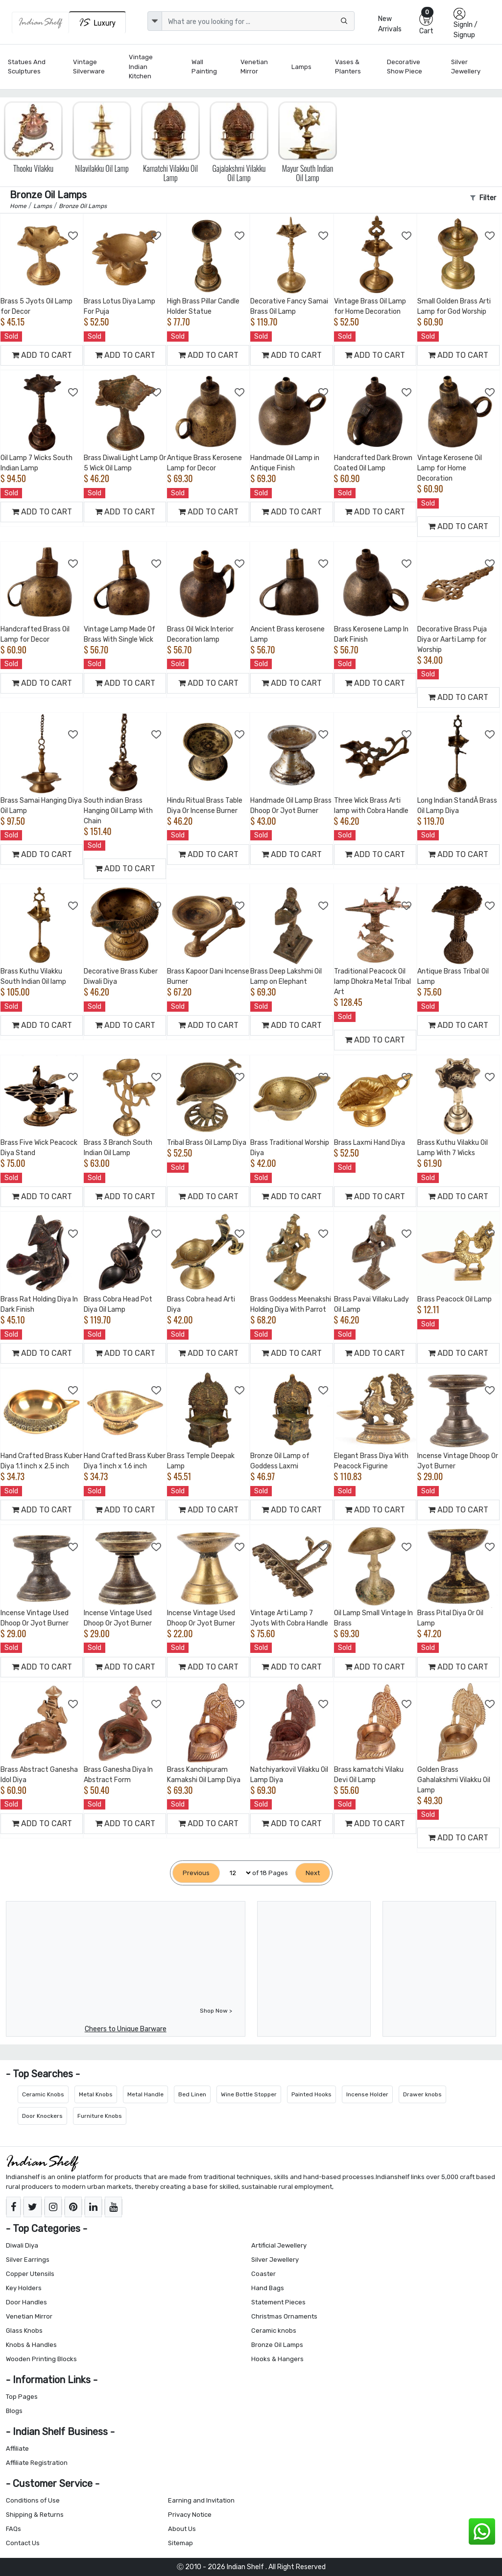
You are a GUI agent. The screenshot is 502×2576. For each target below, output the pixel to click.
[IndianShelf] (40, 22)
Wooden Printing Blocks (41, 2359)
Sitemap (180, 2543)
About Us (182, 2528)
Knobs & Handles (31, 2344)
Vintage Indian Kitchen (141, 66)
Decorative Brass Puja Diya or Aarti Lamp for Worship (452, 639)
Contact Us (23, 2543)
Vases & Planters (348, 66)
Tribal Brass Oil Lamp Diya (206, 1142)
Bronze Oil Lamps (277, 2344)
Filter (483, 198)
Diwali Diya (22, 2245)
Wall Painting (204, 66)
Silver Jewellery (465, 66)
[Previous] (196, 1873)
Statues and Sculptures (27, 66)
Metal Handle (145, 2094)
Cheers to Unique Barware (126, 2029)
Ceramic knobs (273, 2330)
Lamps (301, 66)
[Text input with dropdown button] (258, 21)
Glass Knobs (24, 2330)
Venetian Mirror (254, 66)
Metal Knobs (96, 2094)
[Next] (312, 1873)
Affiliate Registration (37, 2462)
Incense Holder (367, 2094)
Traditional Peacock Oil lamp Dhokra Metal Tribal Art (372, 981)
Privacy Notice (190, 2514)
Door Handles (26, 2302)
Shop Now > (216, 2010)
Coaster (263, 2273)
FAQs (13, 2528)
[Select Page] (236, 1873)
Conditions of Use (33, 2500)
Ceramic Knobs (43, 2094)
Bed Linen (192, 2094)
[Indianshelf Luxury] (97, 22)
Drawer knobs (422, 2094)
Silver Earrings (27, 2259)
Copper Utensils (30, 2273)
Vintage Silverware (89, 66)
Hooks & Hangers (277, 2359)
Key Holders (24, 2288)
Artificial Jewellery (279, 2245)
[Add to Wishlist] (73, 236)
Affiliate (17, 2448)
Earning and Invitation (201, 2500)
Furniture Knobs (99, 2115)
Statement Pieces (278, 2302)
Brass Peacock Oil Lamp (454, 1299)
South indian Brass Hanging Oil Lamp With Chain (118, 810)
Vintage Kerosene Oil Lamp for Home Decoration (449, 468)
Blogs (14, 2410)
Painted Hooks (311, 2094)
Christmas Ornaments (284, 2316)
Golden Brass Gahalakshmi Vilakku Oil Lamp (453, 1779)
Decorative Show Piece (404, 66)
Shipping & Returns (35, 2514)
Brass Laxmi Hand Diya (369, 1142)
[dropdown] (154, 21)
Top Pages (22, 2396)
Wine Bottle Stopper (249, 2094)
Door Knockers (42, 2115)
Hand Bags (267, 2288)
